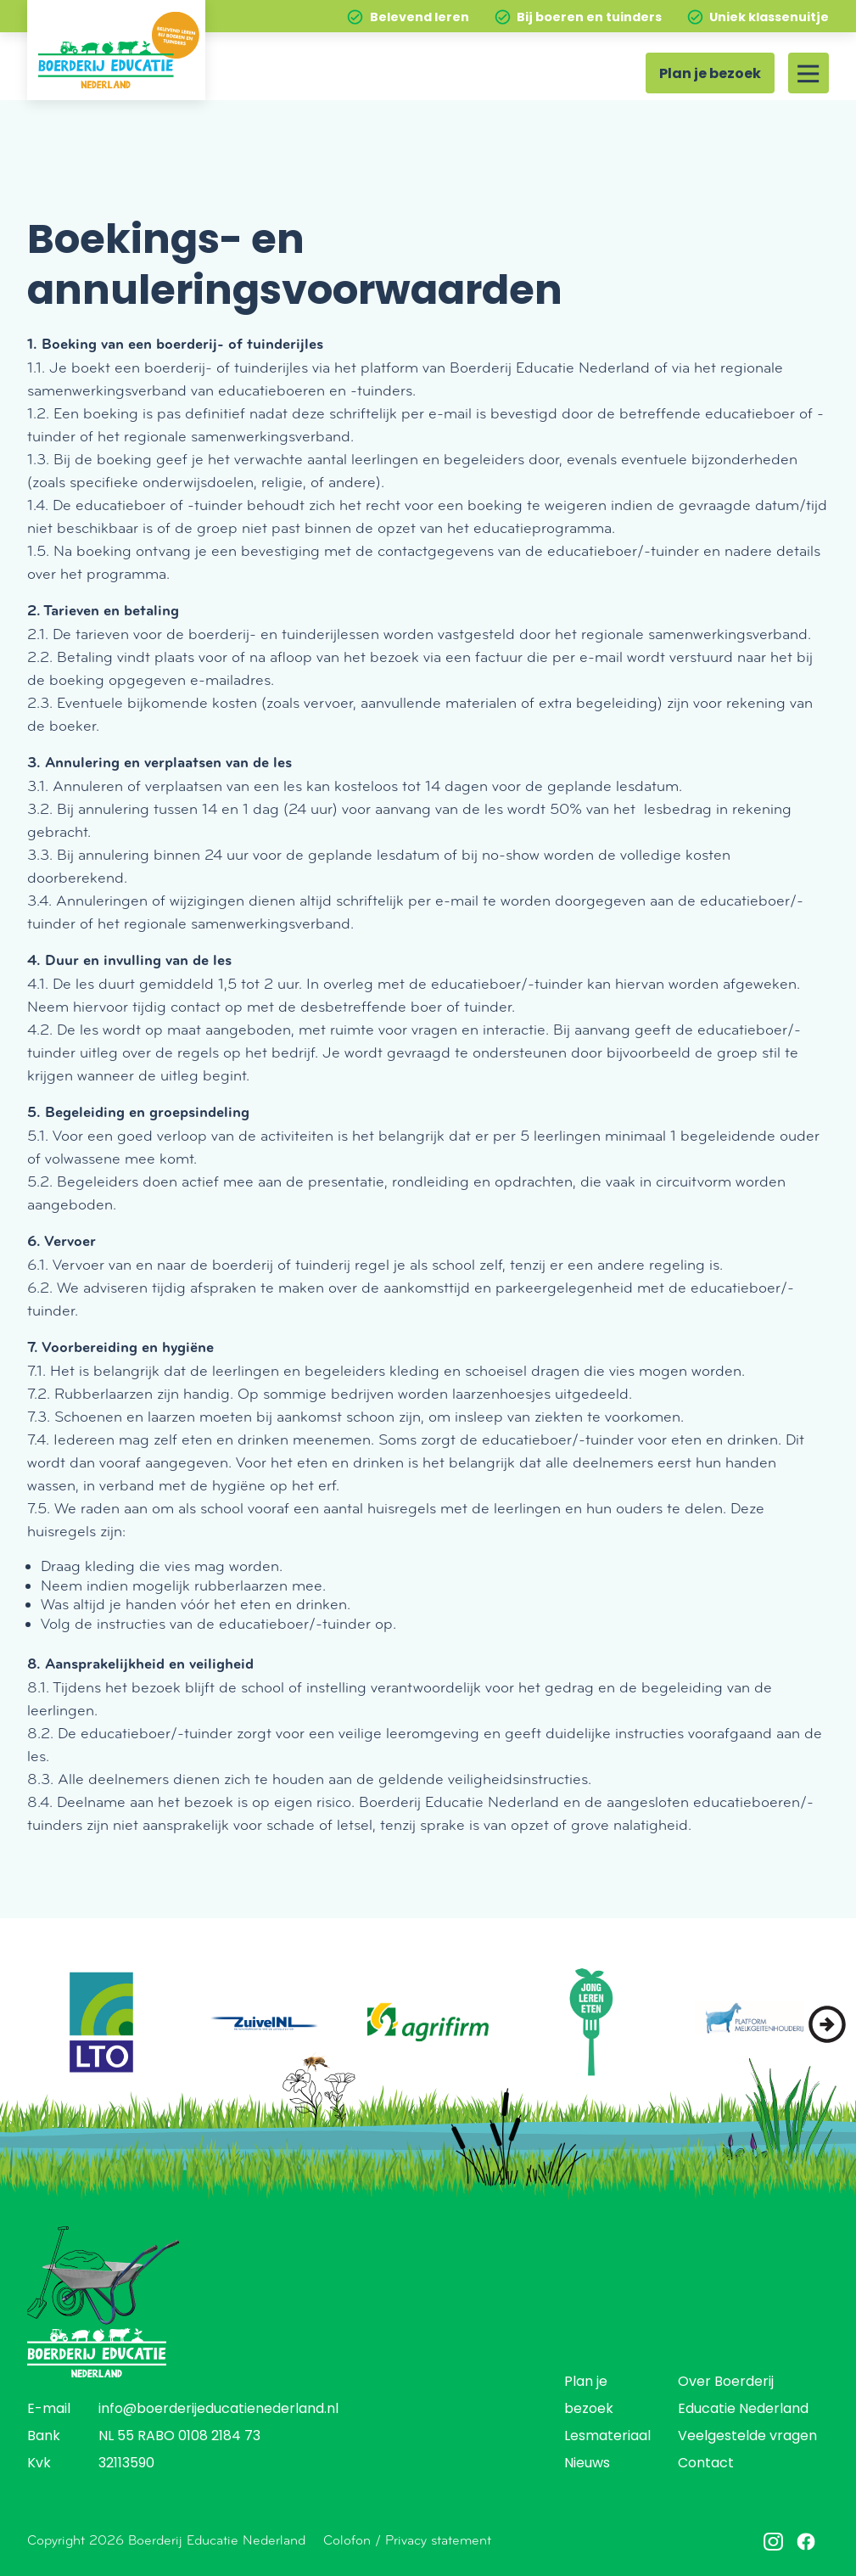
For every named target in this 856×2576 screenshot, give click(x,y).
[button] (827, 2024)
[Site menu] (808, 73)
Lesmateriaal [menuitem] (607, 2437)
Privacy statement (438, 2540)
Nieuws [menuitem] (587, 2464)
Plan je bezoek (710, 74)
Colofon (347, 2540)
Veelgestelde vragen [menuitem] (747, 2437)
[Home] (116, 50)
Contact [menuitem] (706, 2464)
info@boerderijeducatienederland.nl (218, 2409)
